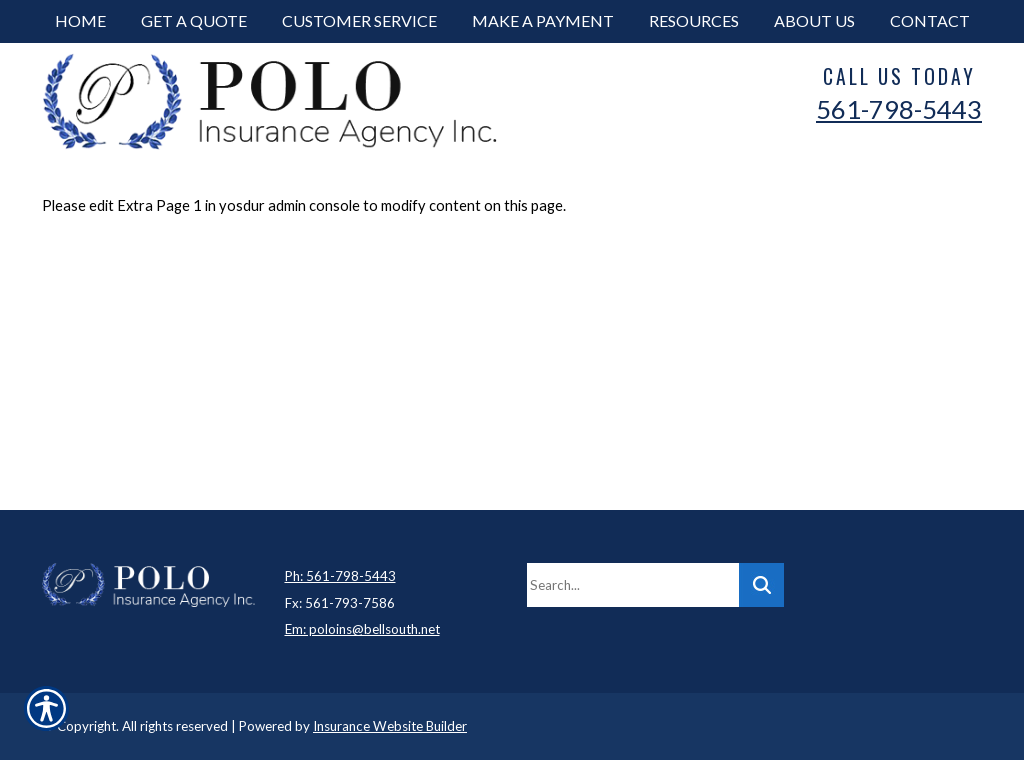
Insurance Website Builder (390, 726)
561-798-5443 (899, 109)
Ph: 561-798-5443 (340, 576)
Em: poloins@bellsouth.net (362, 629)
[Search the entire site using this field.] (633, 585)
